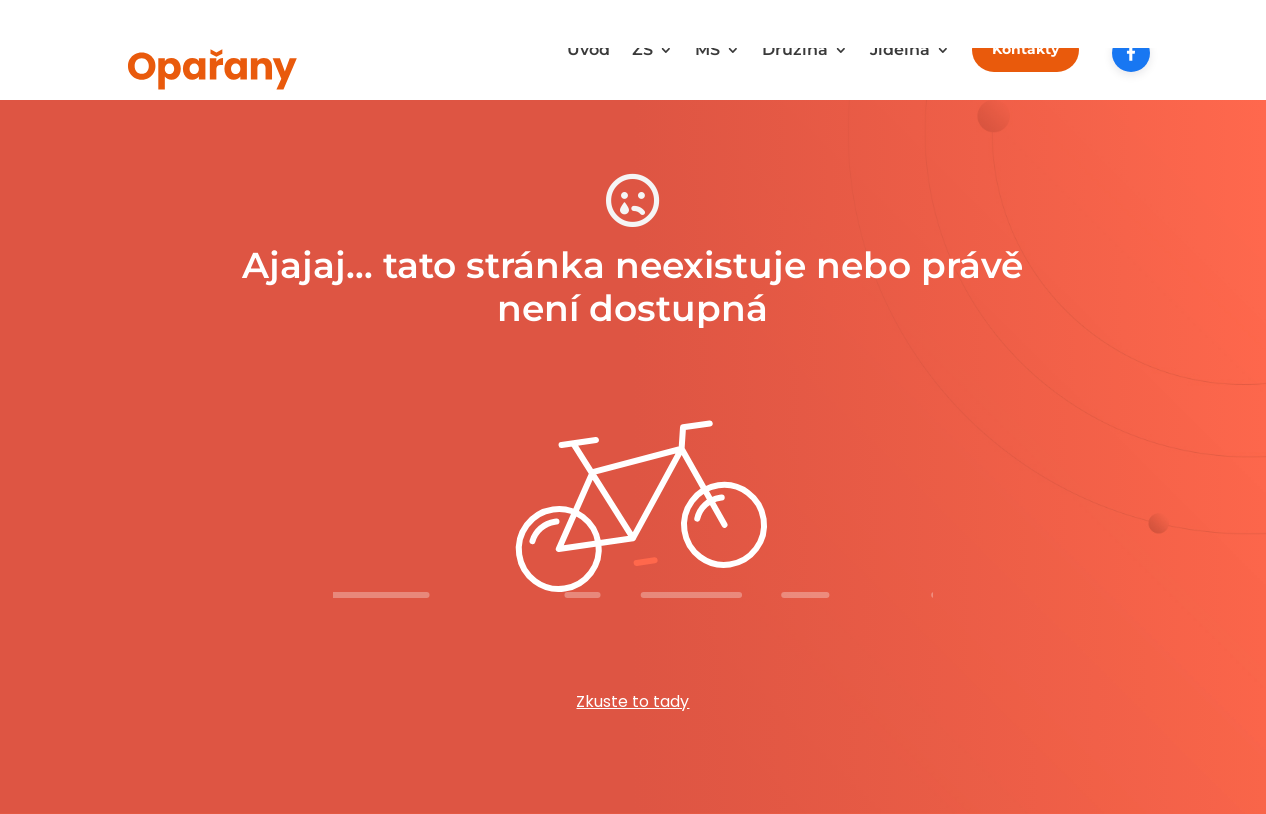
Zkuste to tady (632, 701)
